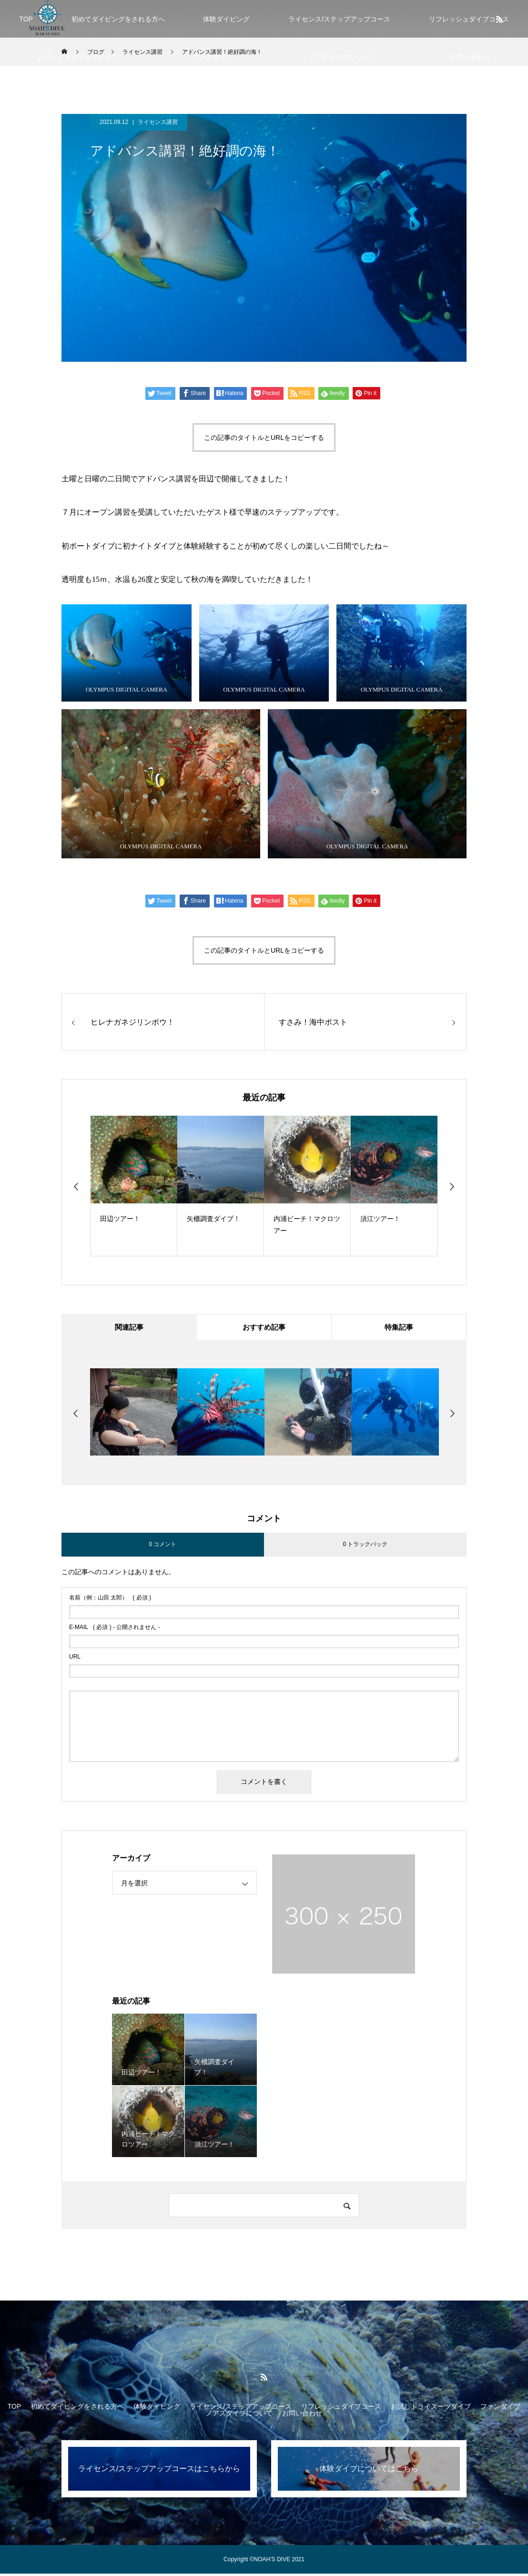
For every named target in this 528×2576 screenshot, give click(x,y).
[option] (134, 1186)
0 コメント (162, 1547)
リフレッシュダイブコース (341, 2409)
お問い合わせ (470, 57)
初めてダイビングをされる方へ (118, 19)
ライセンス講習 (158, 122)
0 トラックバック (365, 1547)
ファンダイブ (213, 57)
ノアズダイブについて (341, 57)
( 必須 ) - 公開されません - (114, 1629)
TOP (14, 2409)
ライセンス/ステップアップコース (339, 19)
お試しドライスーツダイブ (78, 57)
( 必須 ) (110, 1600)
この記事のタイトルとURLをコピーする (264, 437)
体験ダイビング (226, 19)
